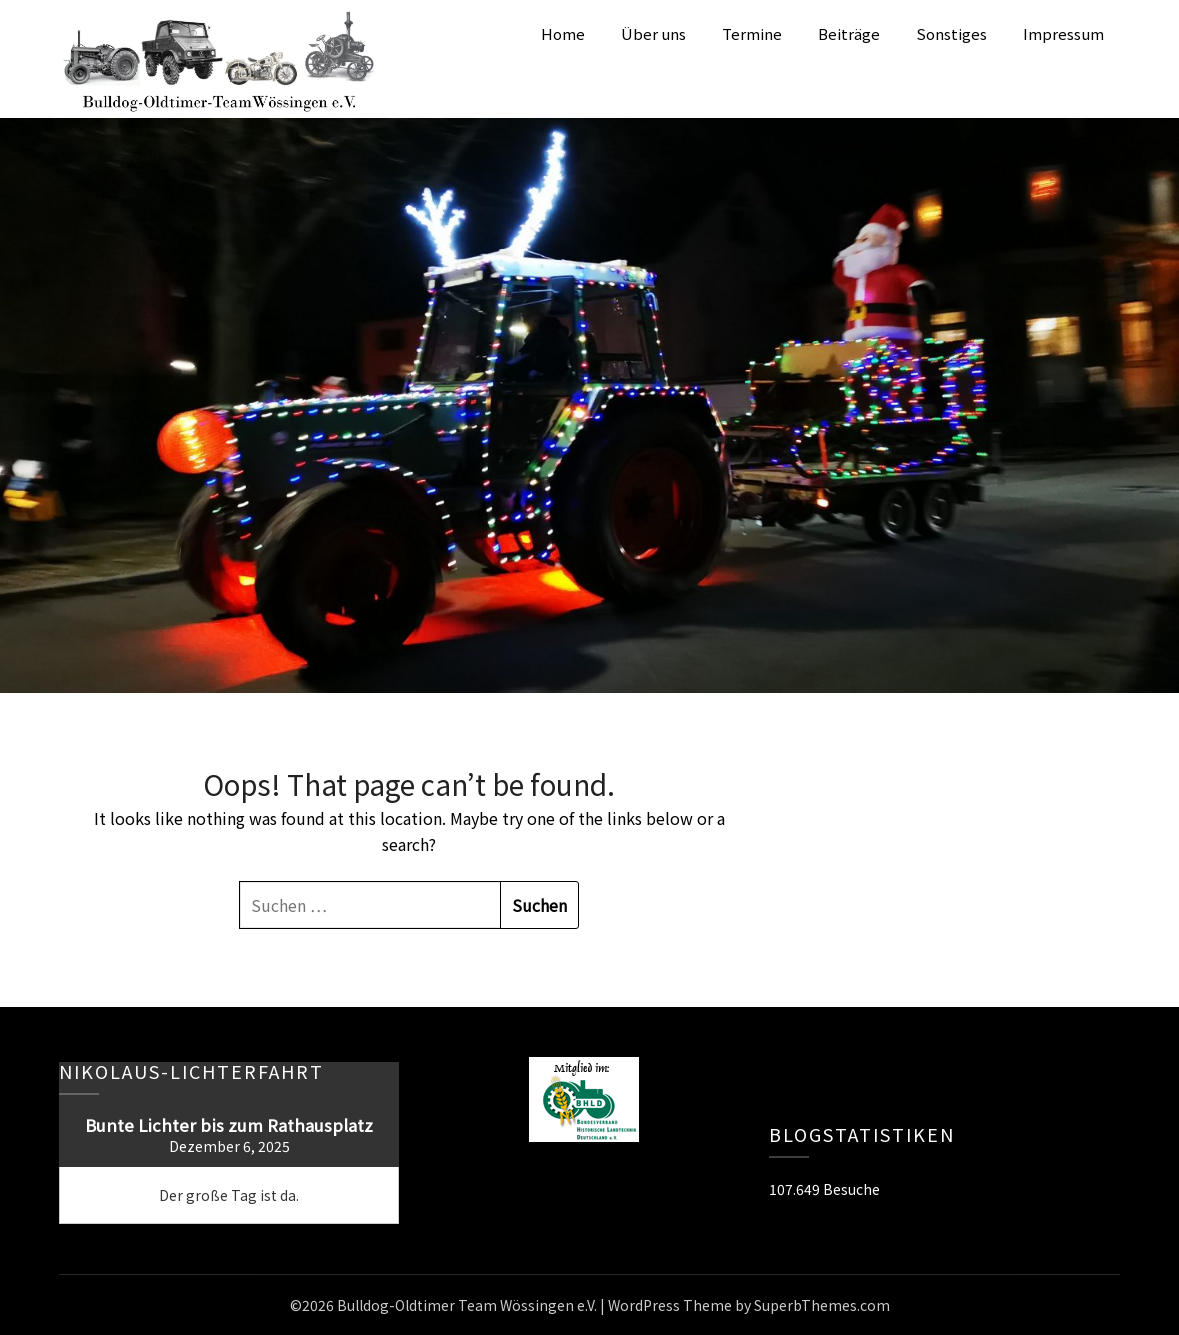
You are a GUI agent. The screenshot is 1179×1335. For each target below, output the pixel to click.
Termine (752, 33)
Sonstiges (951, 33)
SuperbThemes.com (822, 1305)
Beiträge (849, 33)
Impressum (1063, 33)
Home (563, 33)
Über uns (653, 33)
